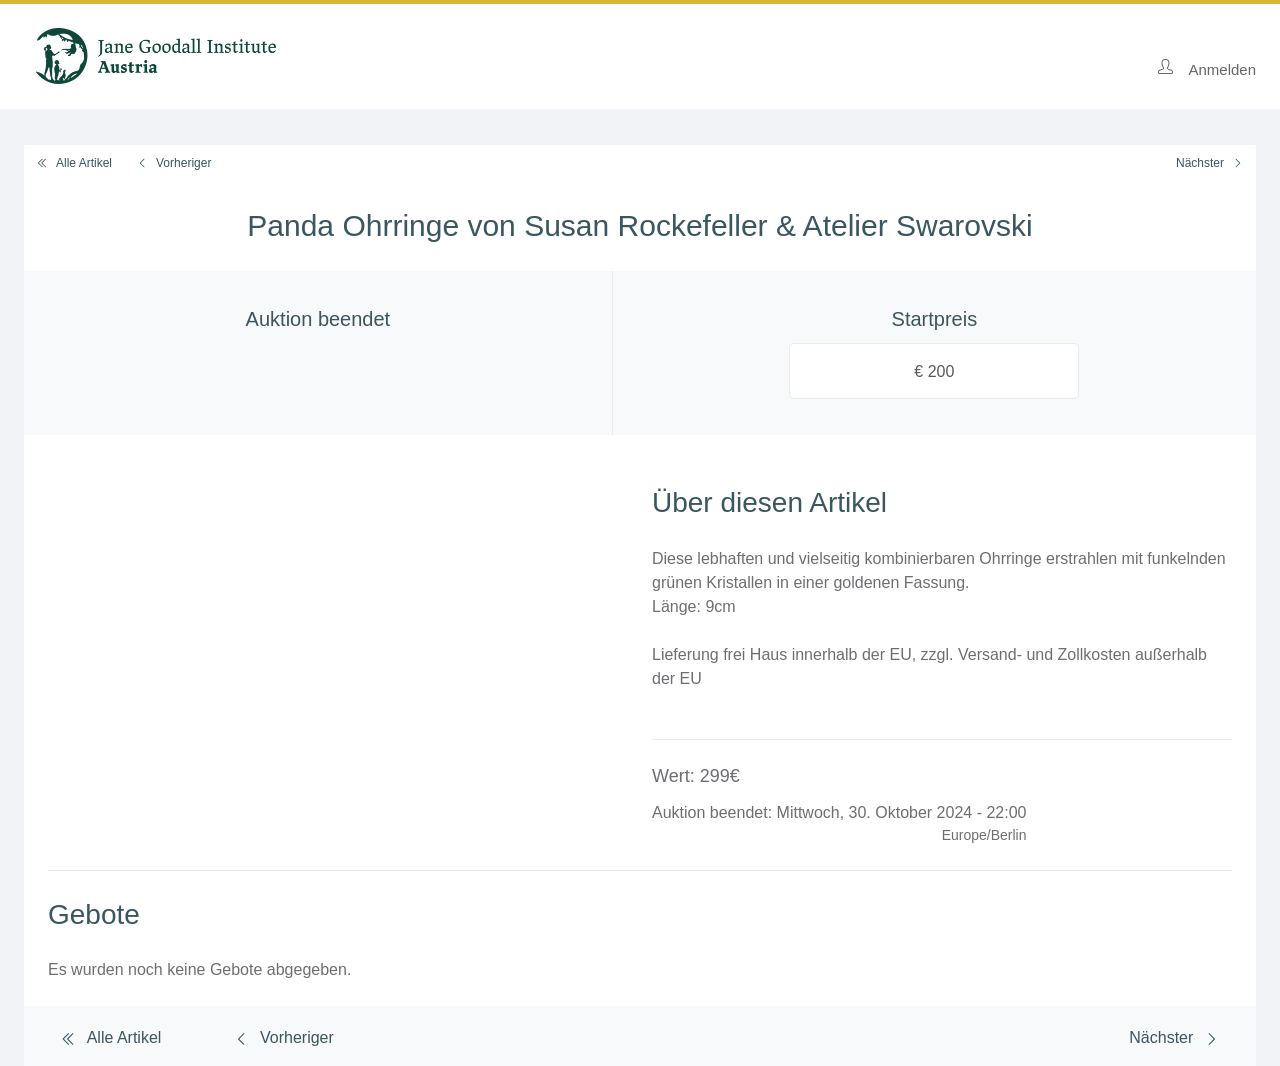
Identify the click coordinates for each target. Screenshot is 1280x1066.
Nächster (1210, 163)
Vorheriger (173, 163)
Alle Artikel (74, 163)
